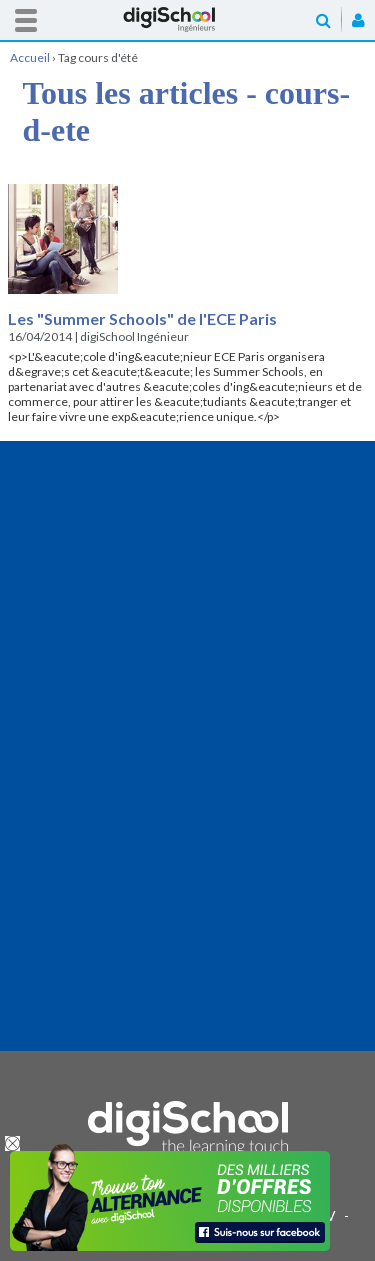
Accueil (188, 19)
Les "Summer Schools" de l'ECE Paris (142, 318)
